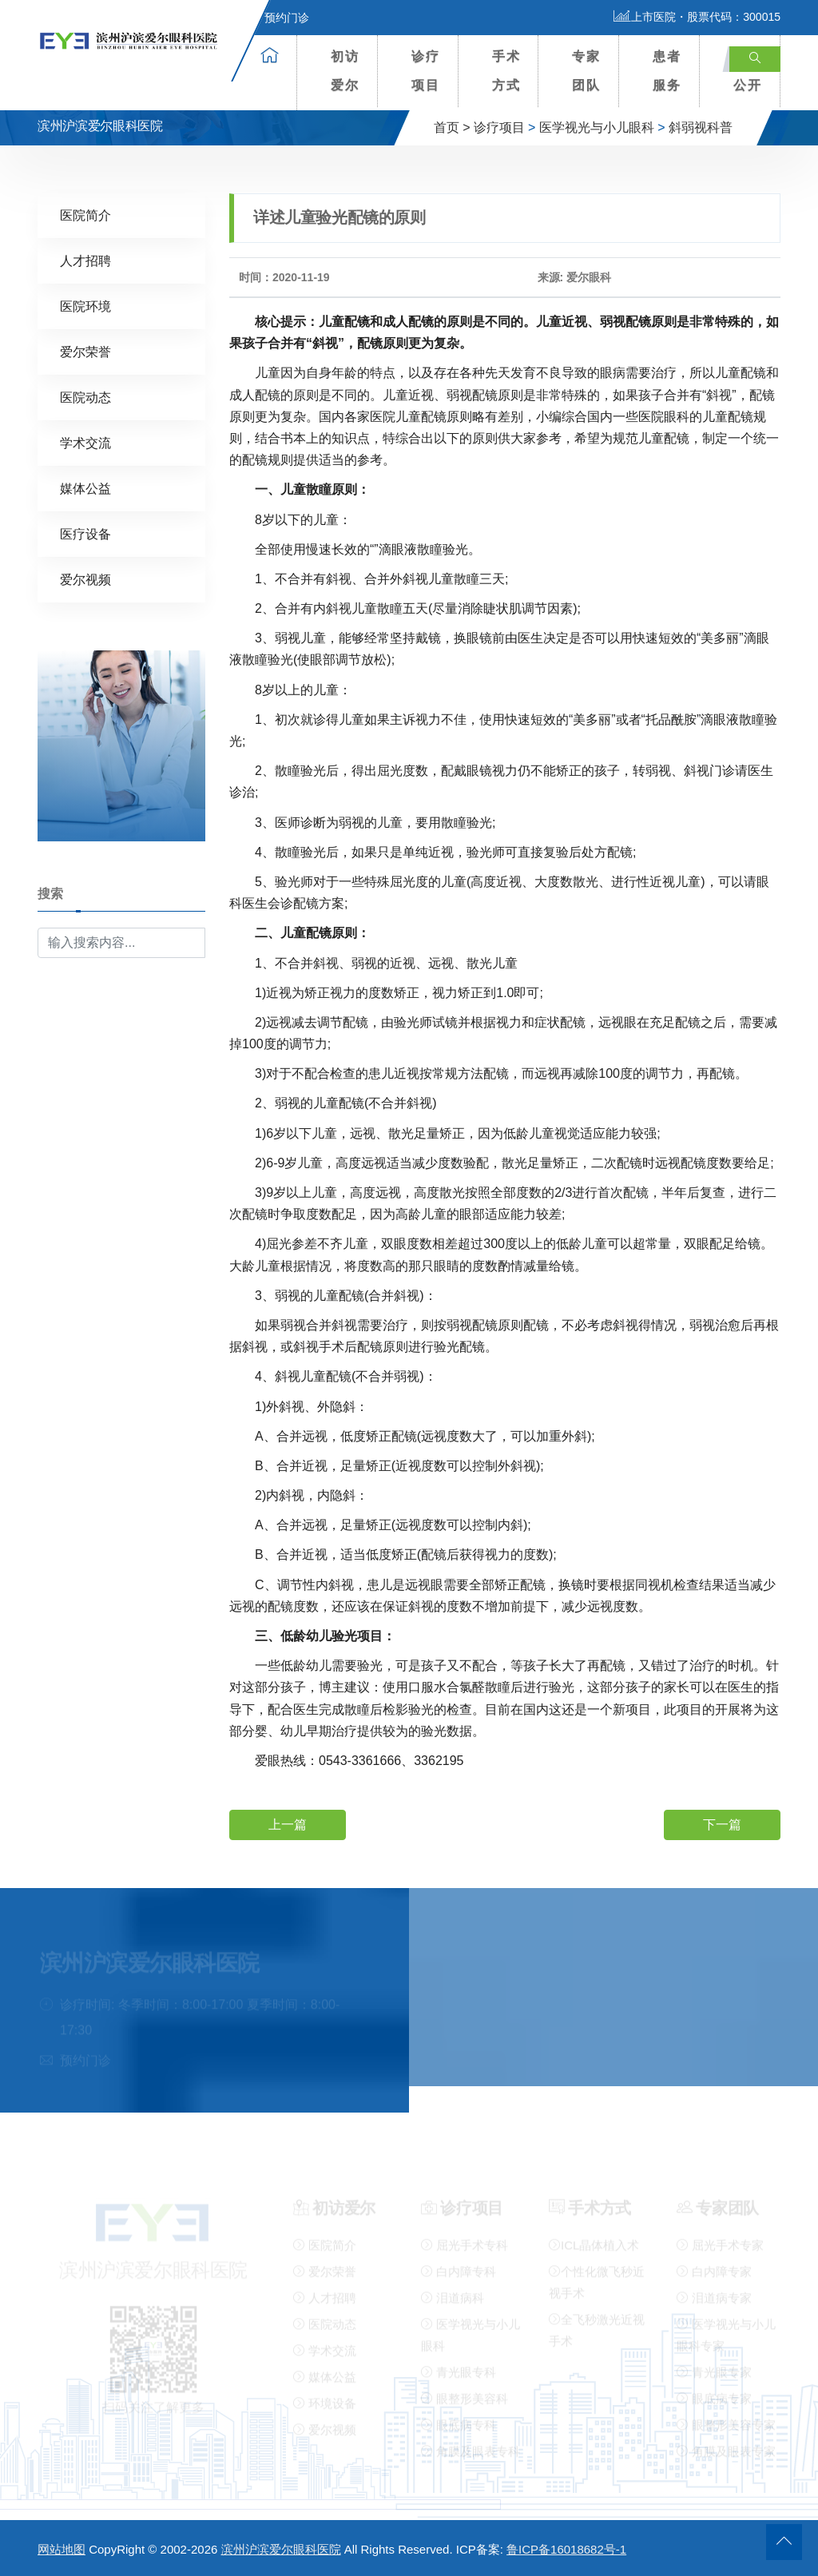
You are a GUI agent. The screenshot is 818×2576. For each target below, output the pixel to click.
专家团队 (586, 71)
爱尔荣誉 (85, 351)
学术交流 (85, 442)
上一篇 (287, 1824)
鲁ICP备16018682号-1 (566, 2549)
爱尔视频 (85, 579)
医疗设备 (85, 533)
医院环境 (85, 305)
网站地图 (61, 2549)
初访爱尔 (345, 71)
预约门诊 (277, 17)
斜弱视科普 (701, 127)
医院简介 (85, 214)
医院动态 (85, 396)
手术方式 (506, 71)
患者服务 (667, 71)
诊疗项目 (425, 71)
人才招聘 (85, 260)
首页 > (452, 127)
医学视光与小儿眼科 (596, 127)
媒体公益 (85, 488)
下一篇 (722, 1824)
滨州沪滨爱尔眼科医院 (281, 2549)
